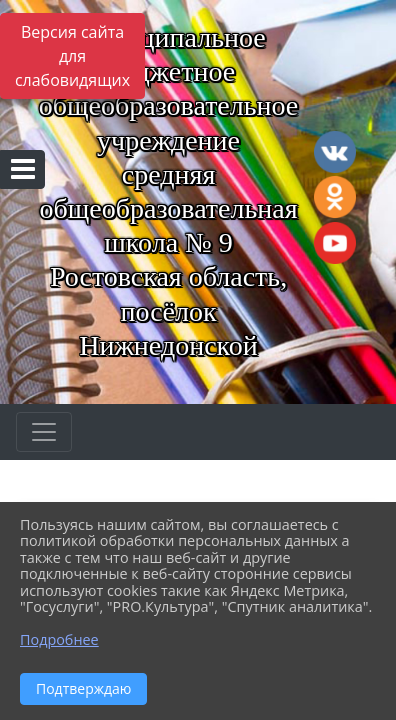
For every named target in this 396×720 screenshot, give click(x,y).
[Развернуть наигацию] (44, 432)
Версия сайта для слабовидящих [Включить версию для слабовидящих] (72, 56)
